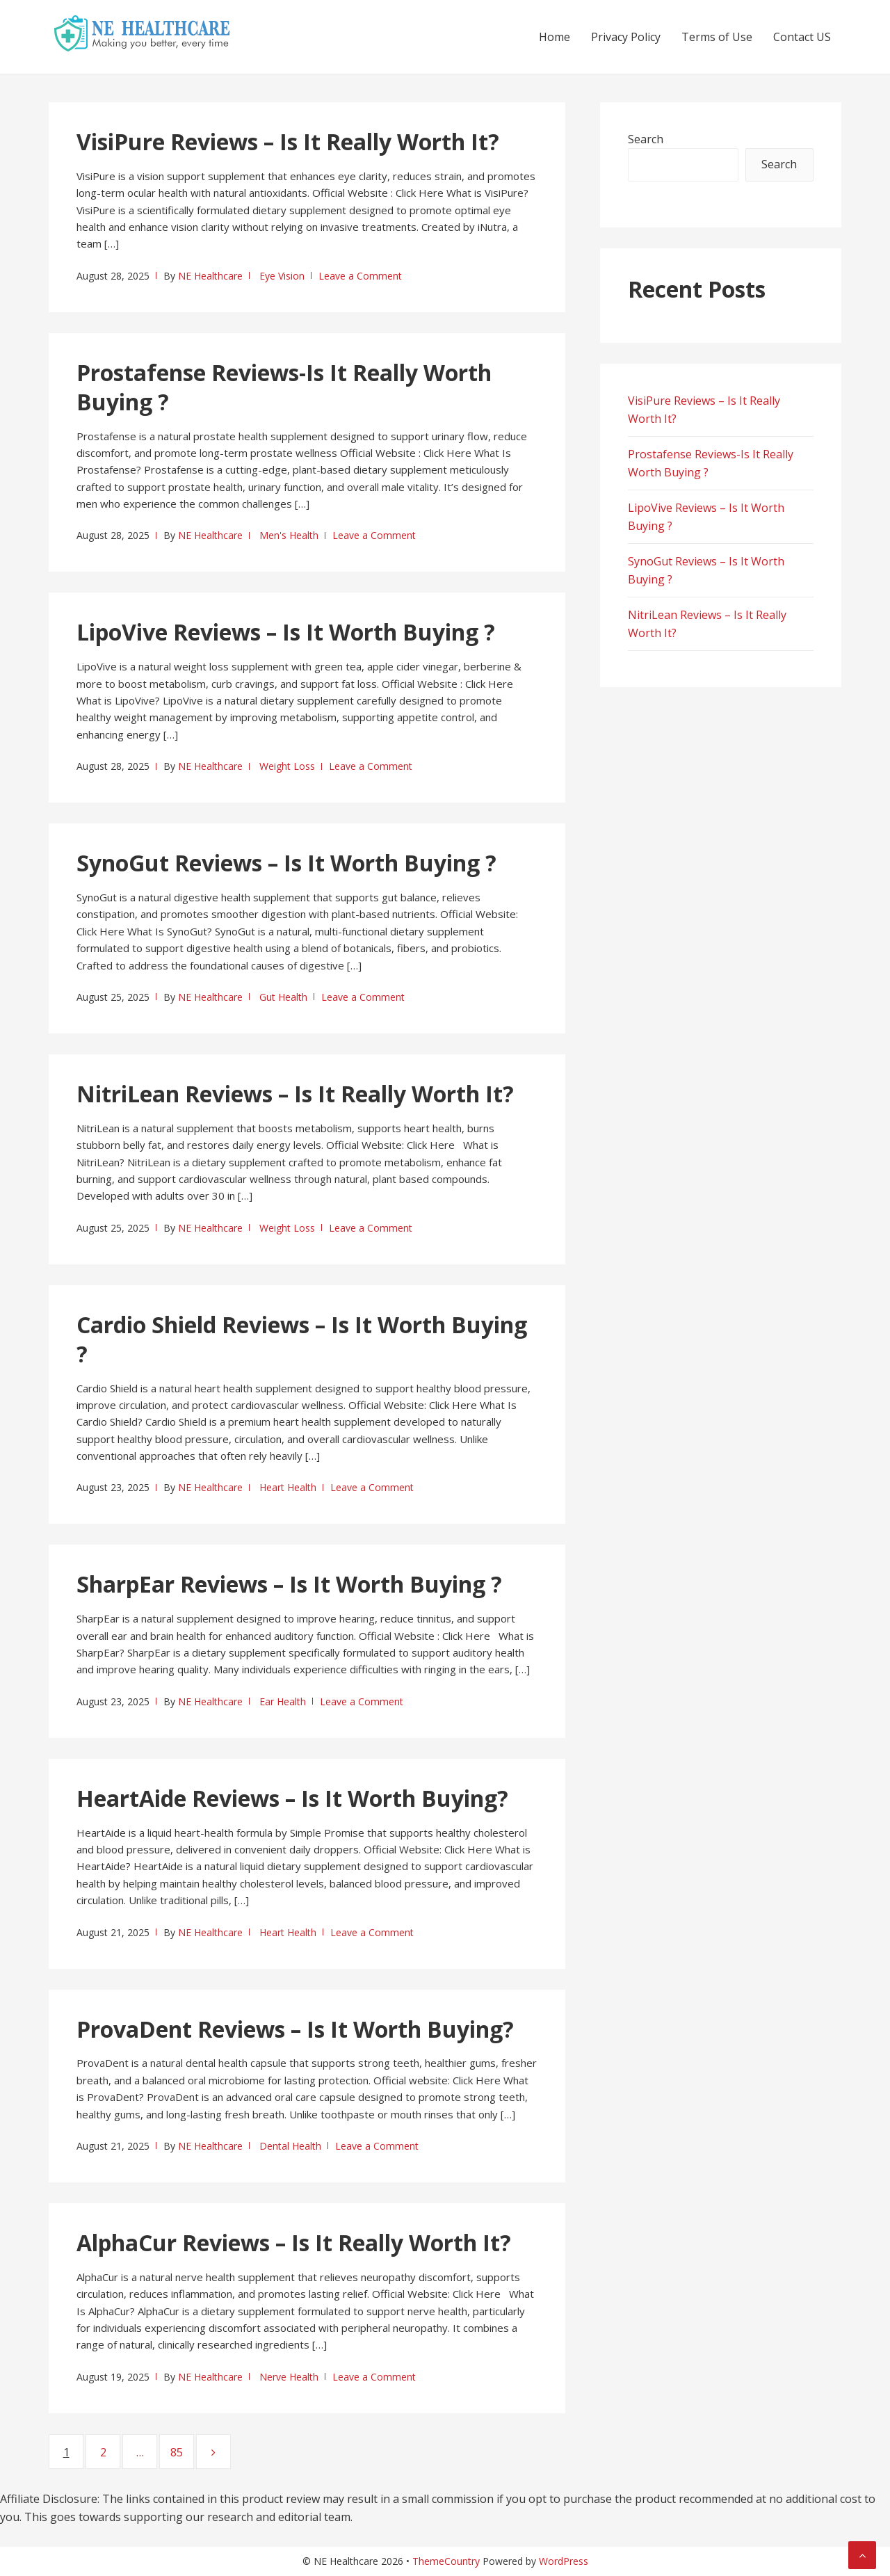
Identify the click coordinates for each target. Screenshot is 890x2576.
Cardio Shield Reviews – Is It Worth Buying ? (301, 1339)
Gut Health (283, 997)
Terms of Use (716, 37)
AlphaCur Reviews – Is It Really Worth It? (293, 2242)
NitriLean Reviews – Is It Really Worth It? (295, 1094)
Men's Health (288, 535)
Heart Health (287, 1487)
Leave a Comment (360, 275)
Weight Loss (287, 766)
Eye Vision (282, 275)
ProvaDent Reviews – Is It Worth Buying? (295, 2029)
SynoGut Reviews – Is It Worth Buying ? (286, 863)
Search (645, 139)
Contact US (802, 37)
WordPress (563, 2561)
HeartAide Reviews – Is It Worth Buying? (292, 1798)
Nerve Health (288, 2376)
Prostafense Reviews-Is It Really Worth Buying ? (284, 387)
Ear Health (282, 1701)
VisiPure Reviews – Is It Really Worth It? (287, 141)
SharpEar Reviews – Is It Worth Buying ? (289, 1584)
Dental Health (290, 2145)
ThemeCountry (446, 2561)
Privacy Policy (626, 37)
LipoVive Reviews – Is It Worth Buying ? (285, 632)
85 (182, 2451)
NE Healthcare (210, 275)
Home (554, 37)
